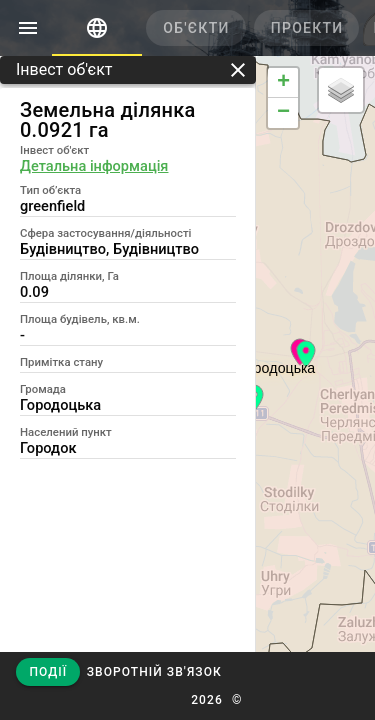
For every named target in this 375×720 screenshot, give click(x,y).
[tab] (97, 28)
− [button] (283, 113)
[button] (153, 672)
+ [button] (283, 83)
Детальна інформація (94, 166)
